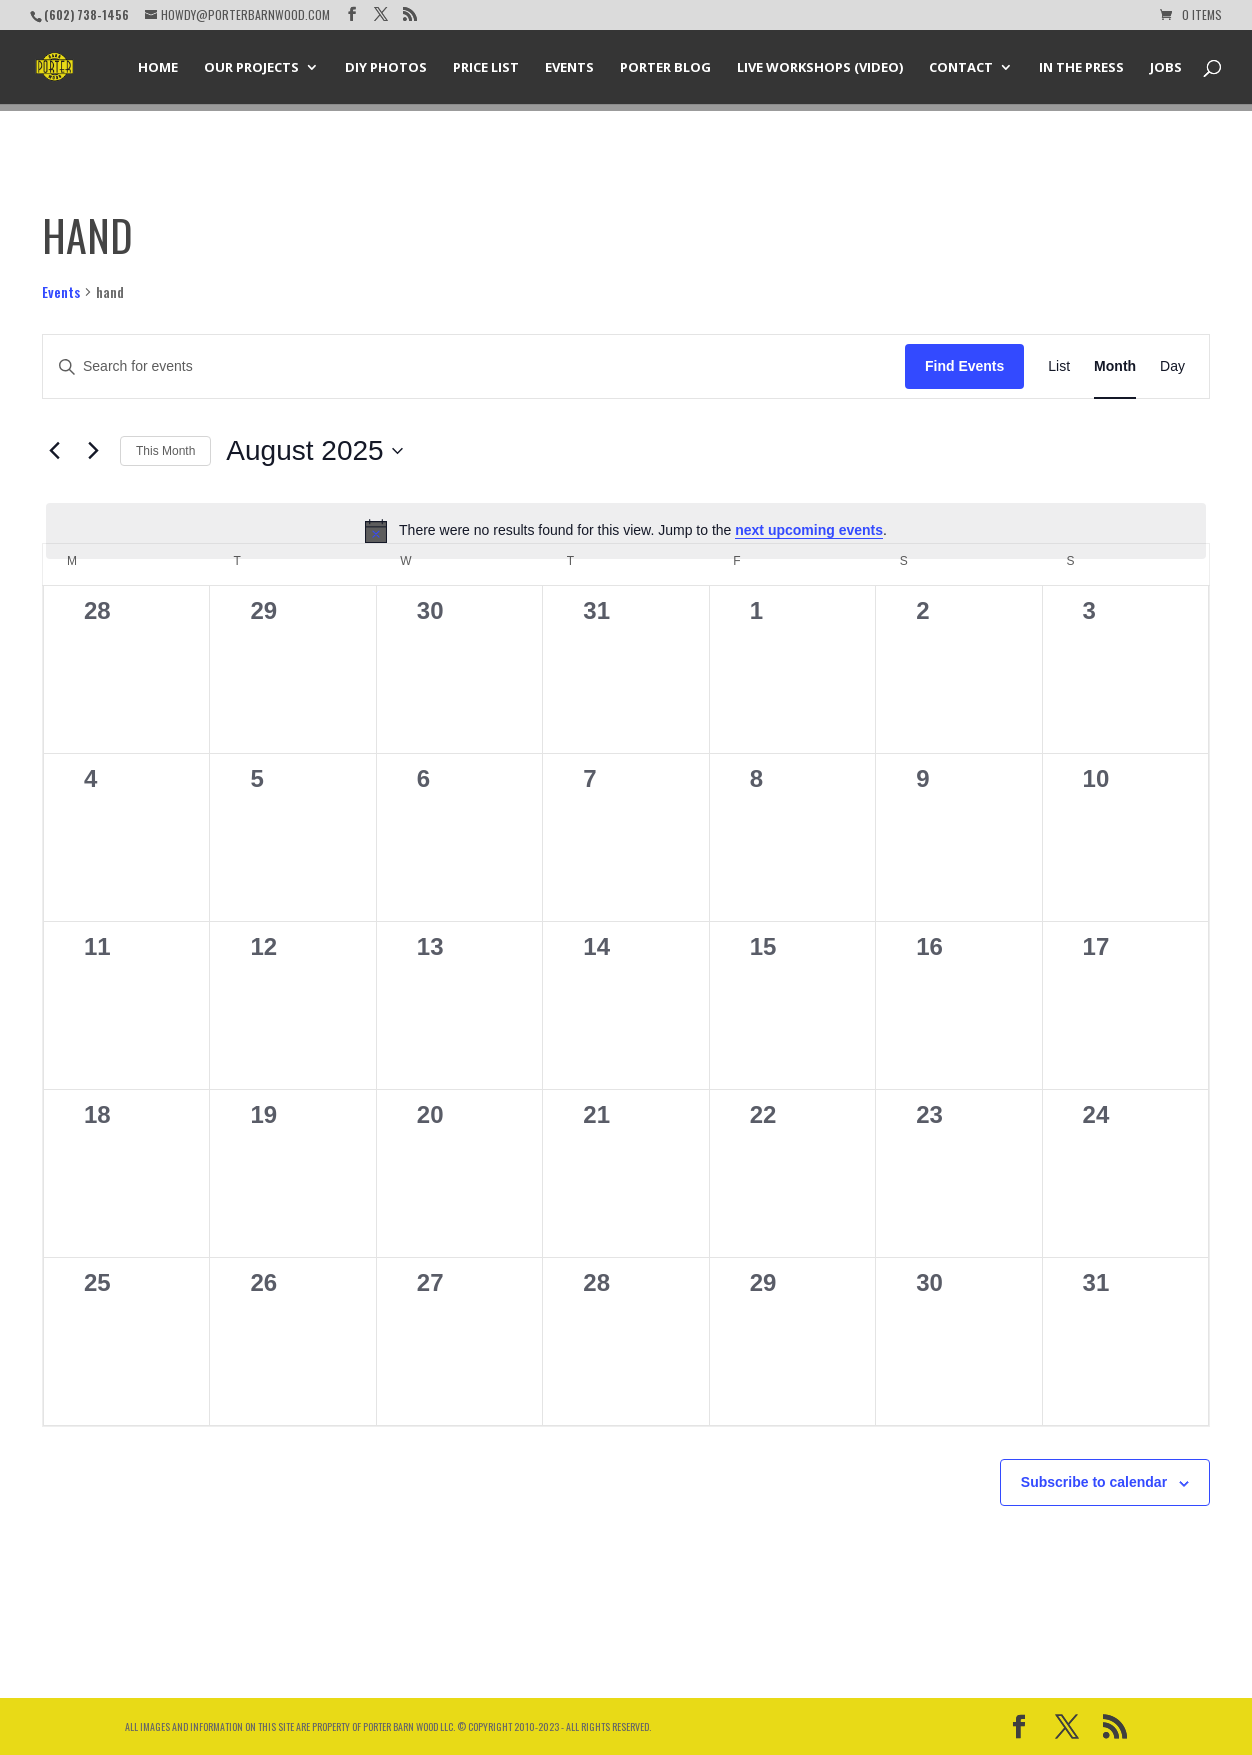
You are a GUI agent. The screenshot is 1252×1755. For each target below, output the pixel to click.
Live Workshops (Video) (820, 68)
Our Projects (251, 68)
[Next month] (93, 451)
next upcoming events (809, 530)
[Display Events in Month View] (1115, 366)
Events (569, 68)
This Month (165, 451)
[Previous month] (54, 451)
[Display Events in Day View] (1172, 366)
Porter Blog (665, 68)
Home (158, 68)
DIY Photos (386, 68)
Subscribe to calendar (1094, 1482)
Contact (961, 68)
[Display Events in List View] (1059, 366)
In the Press (1081, 68)
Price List (486, 68)
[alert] (626, 531)
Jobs (1166, 68)
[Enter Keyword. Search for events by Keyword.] (474, 366)
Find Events (964, 366)
